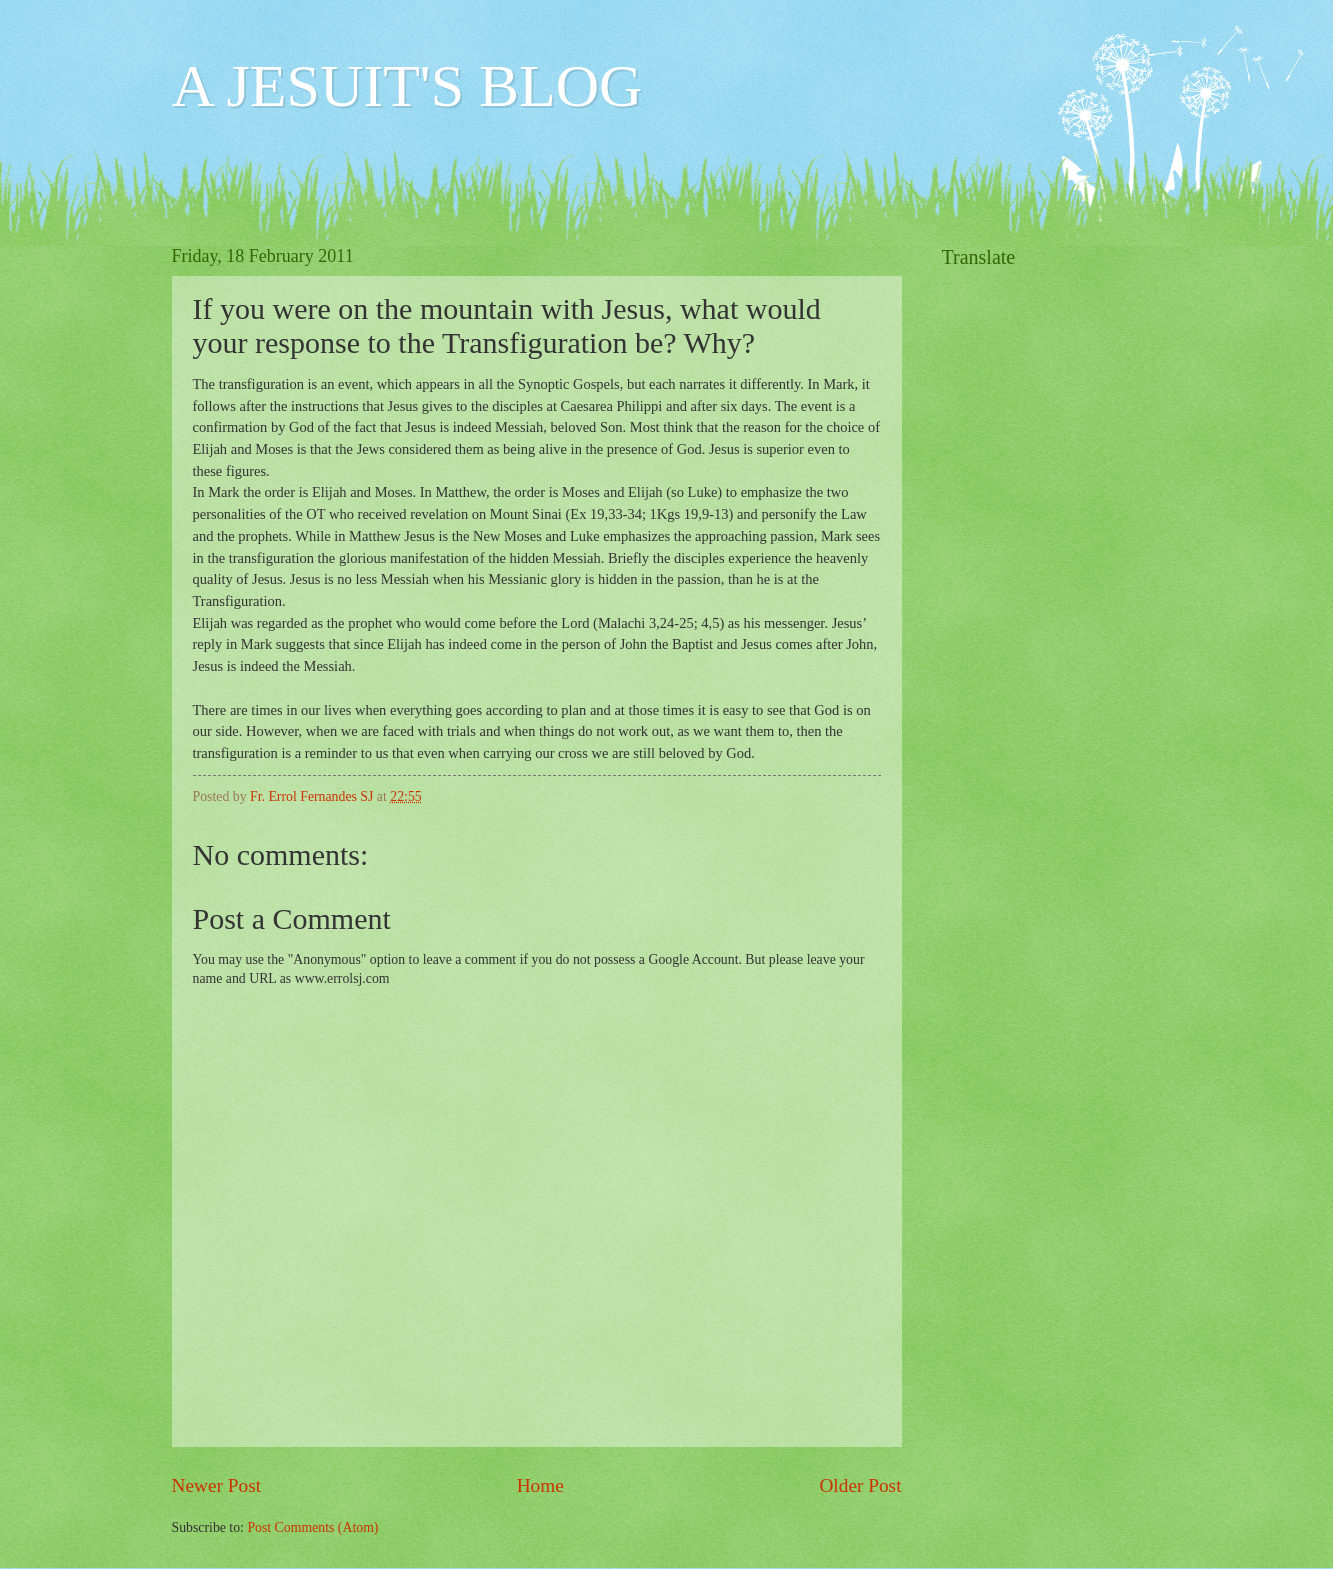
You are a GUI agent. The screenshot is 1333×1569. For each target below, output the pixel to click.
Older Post (860, 1485)
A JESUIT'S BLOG (407, 86)
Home (540, 1485)
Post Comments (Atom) (312, 1527)
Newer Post (217, 1485)
